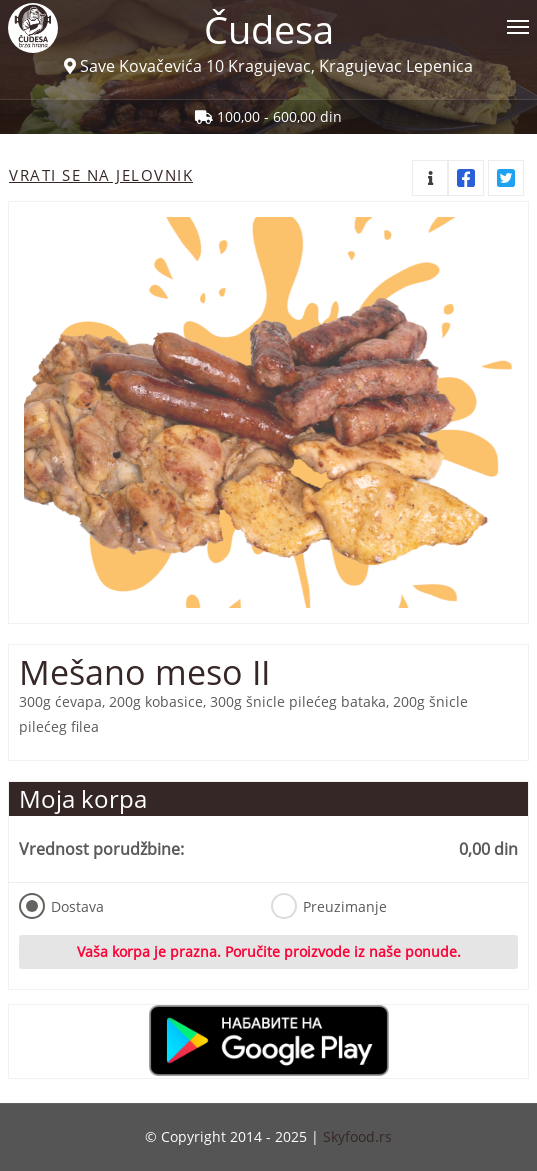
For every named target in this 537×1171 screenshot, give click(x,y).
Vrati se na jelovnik (101, 175)
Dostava (61, 906)
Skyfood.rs (357, 1136)
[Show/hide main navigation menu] (268, 18)
